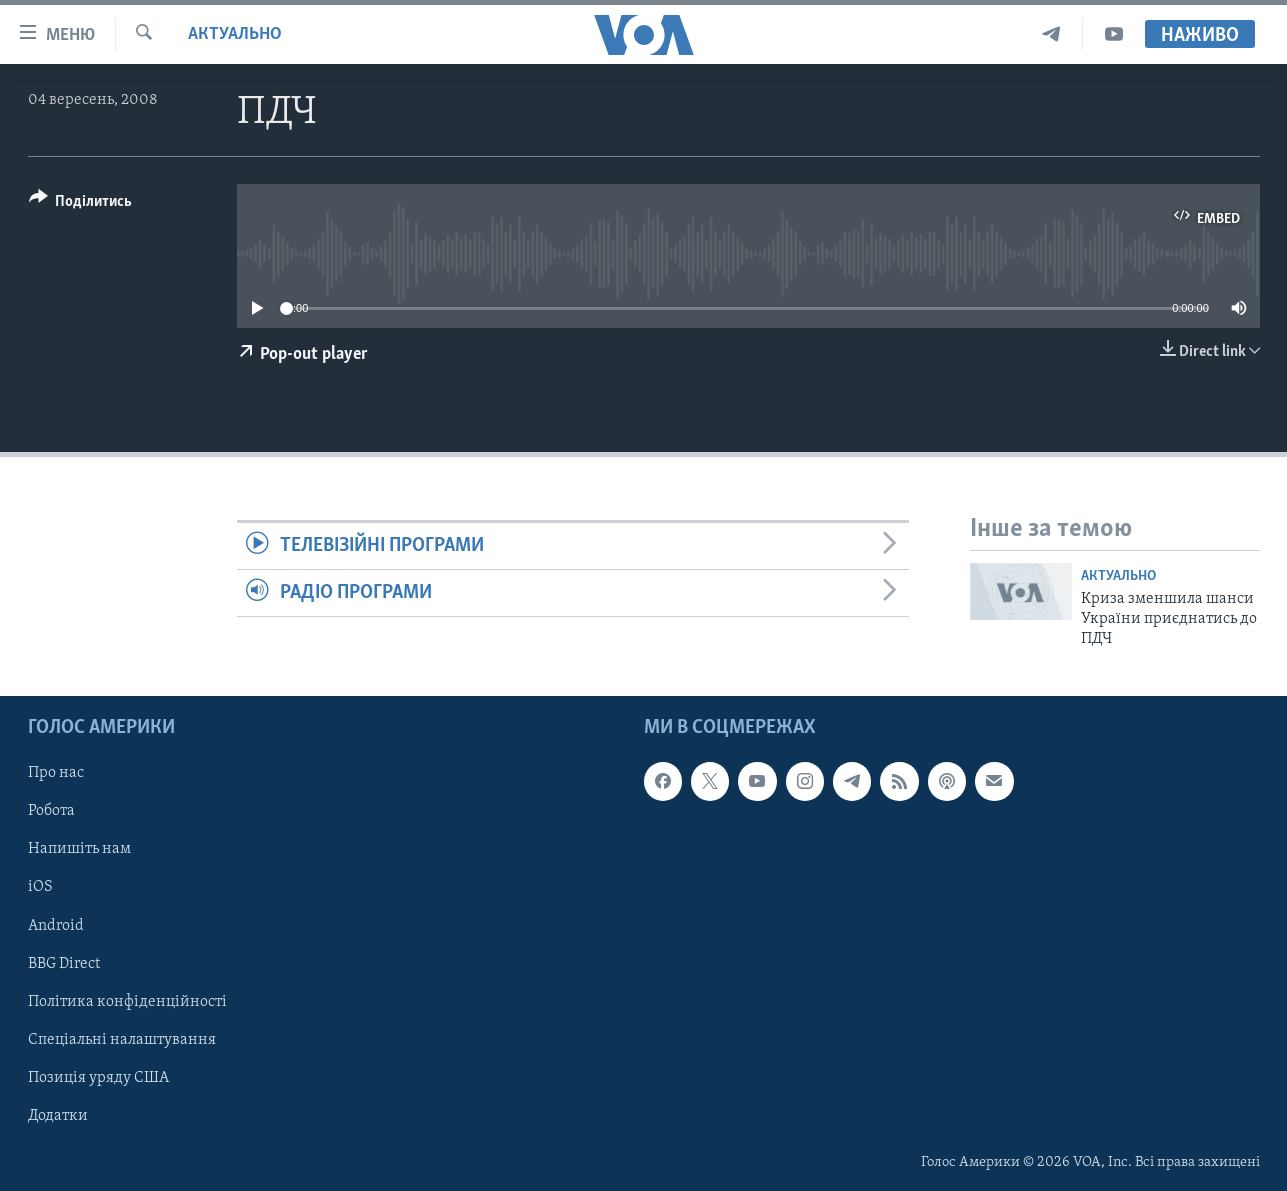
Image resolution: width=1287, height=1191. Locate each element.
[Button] (81, 204)
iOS (40, 887)
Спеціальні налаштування (122, 1039)
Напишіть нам (79, 849)
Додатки (58, 1116)
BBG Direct (64, 963)
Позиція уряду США (98, 1077)
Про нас (56, 773)
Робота (51, 811)
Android (56, 925)
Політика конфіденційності (127, 1001)
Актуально (235, 34)
